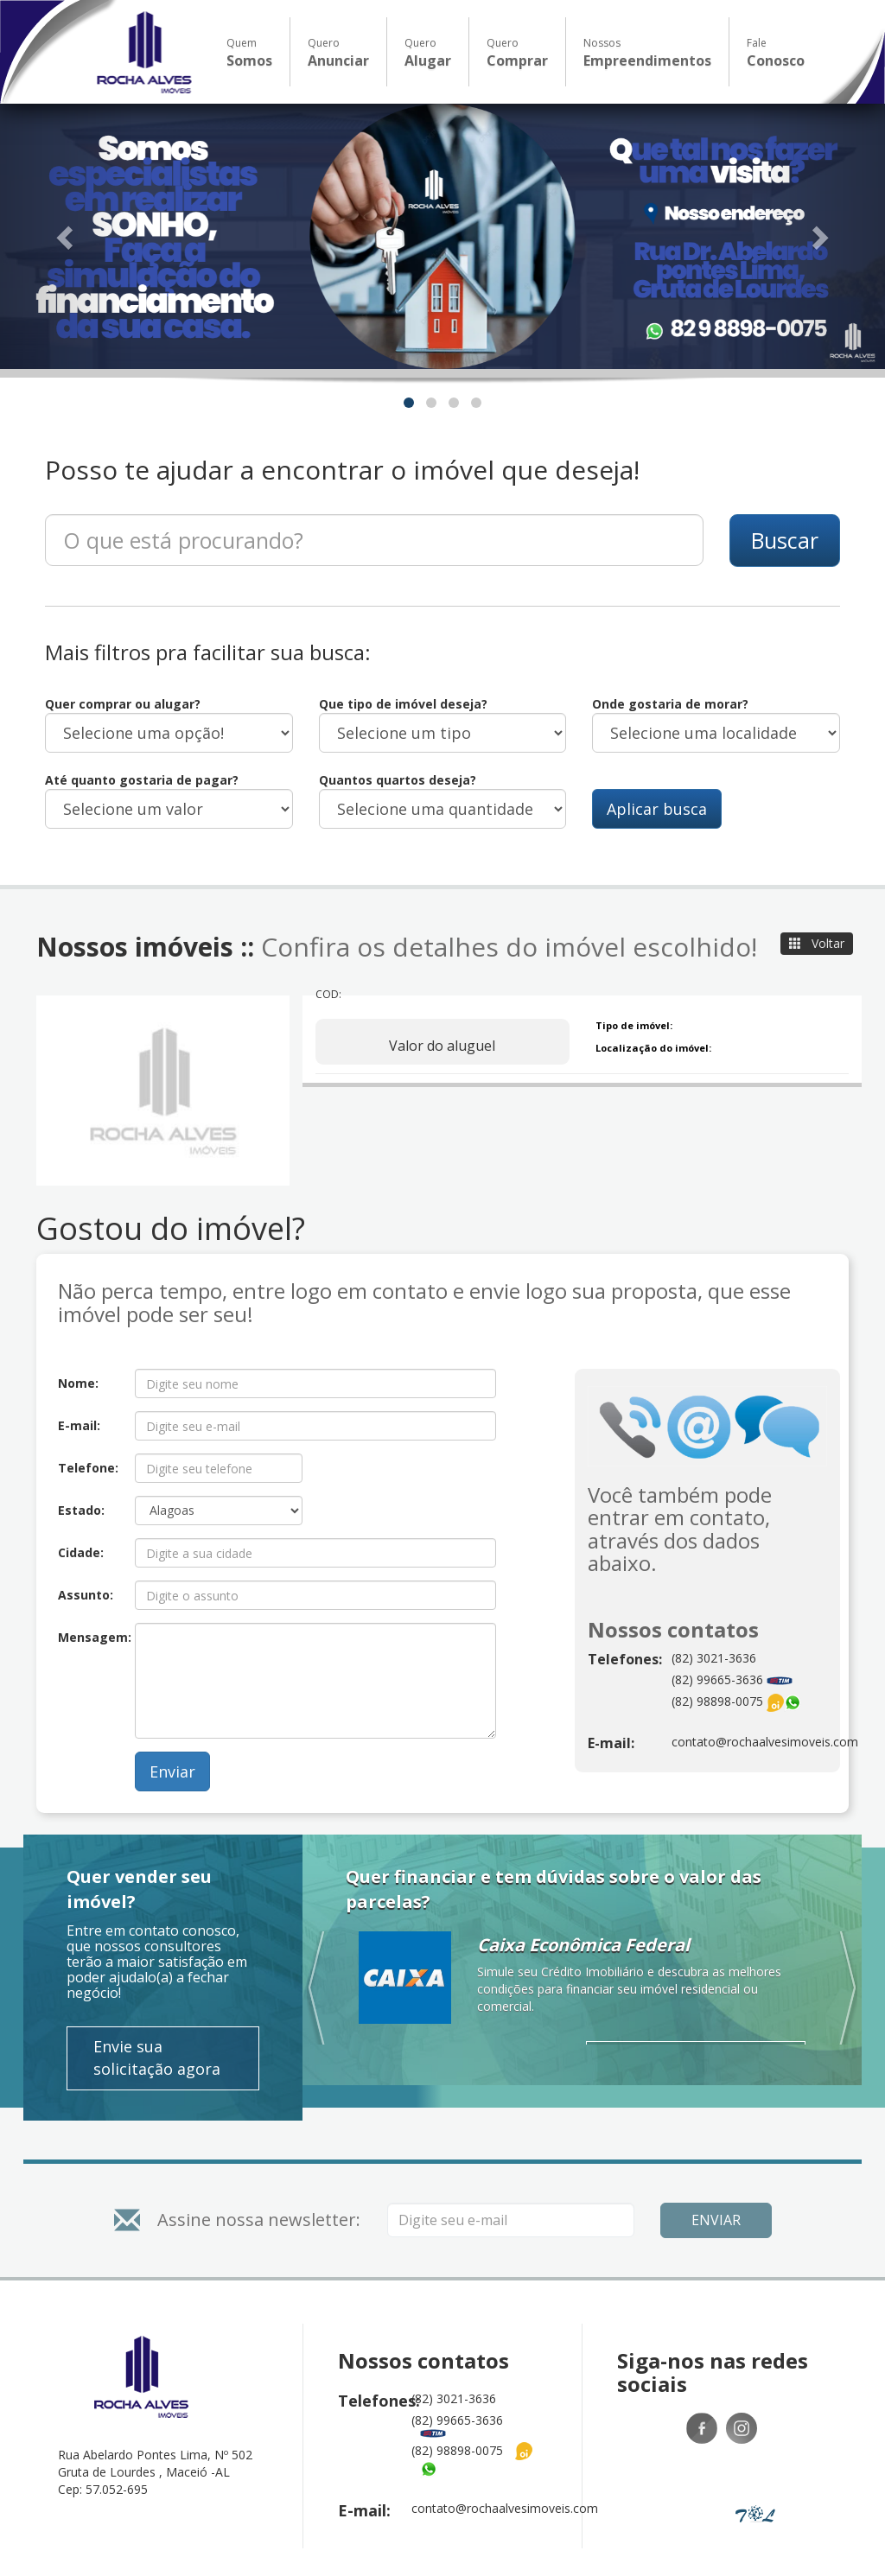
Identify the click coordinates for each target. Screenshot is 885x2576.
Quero (338, 52)
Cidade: (81, 1552)
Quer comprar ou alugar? (123, 704)
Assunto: (85, 1595)
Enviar (172, 1771)
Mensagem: (90, 1637)
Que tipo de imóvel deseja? (403, 704)
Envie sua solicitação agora (156, 2057)
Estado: (81, 1510)
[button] (66, 236)
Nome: (78, 1383)
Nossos (647, 52)
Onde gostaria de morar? (670, 704)
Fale (776, 52)
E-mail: (79, 1425)
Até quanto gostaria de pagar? (142, 780)
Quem (249, 52)
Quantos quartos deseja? (397, 780)
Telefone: (88, 1468)
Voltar (816, 943)
